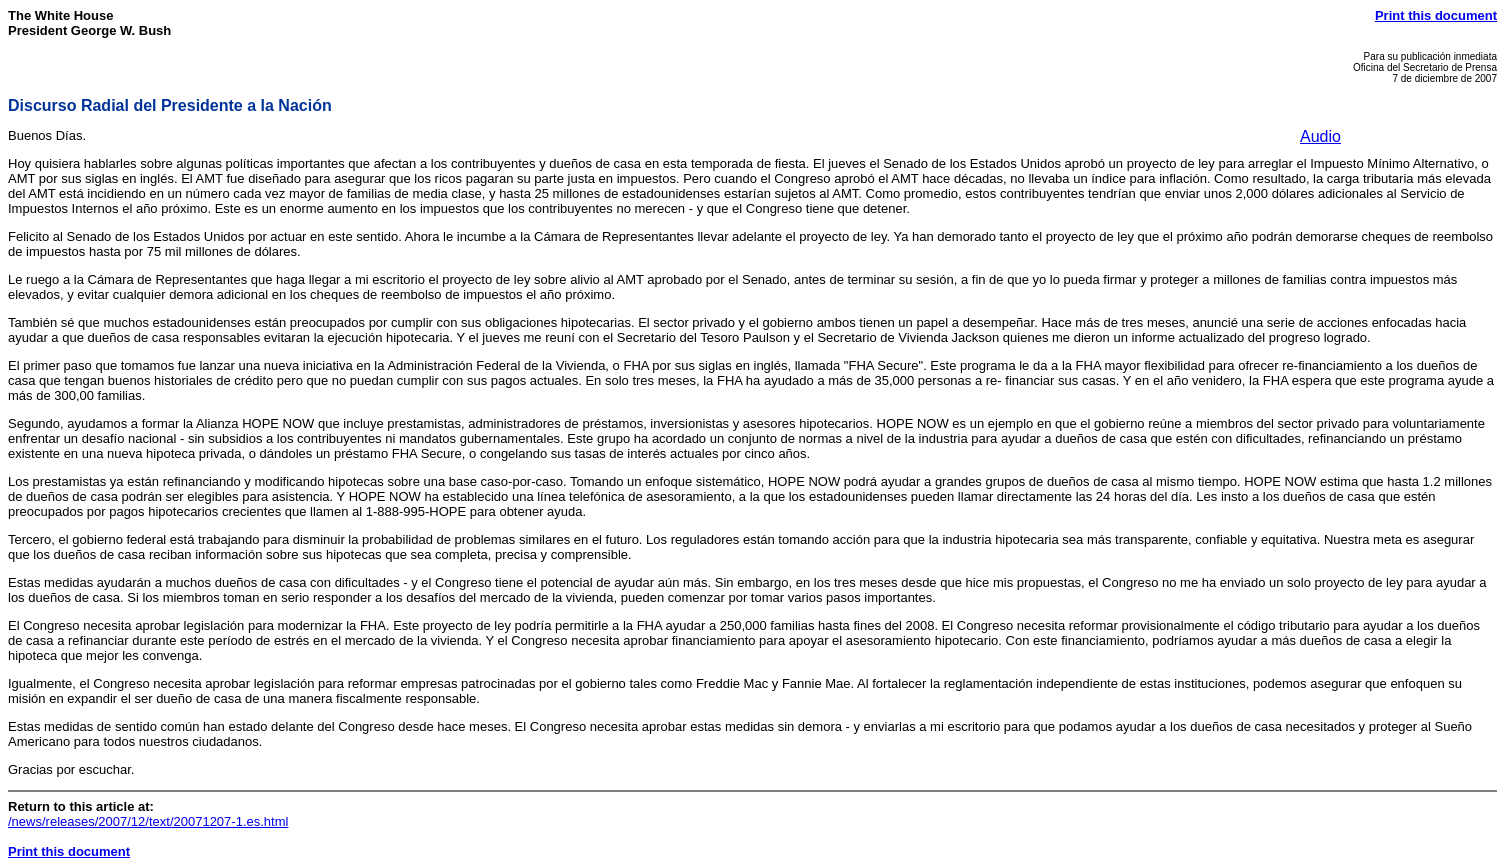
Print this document (1436, 15)
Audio (1320, 136)
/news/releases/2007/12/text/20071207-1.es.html (148, 821)
